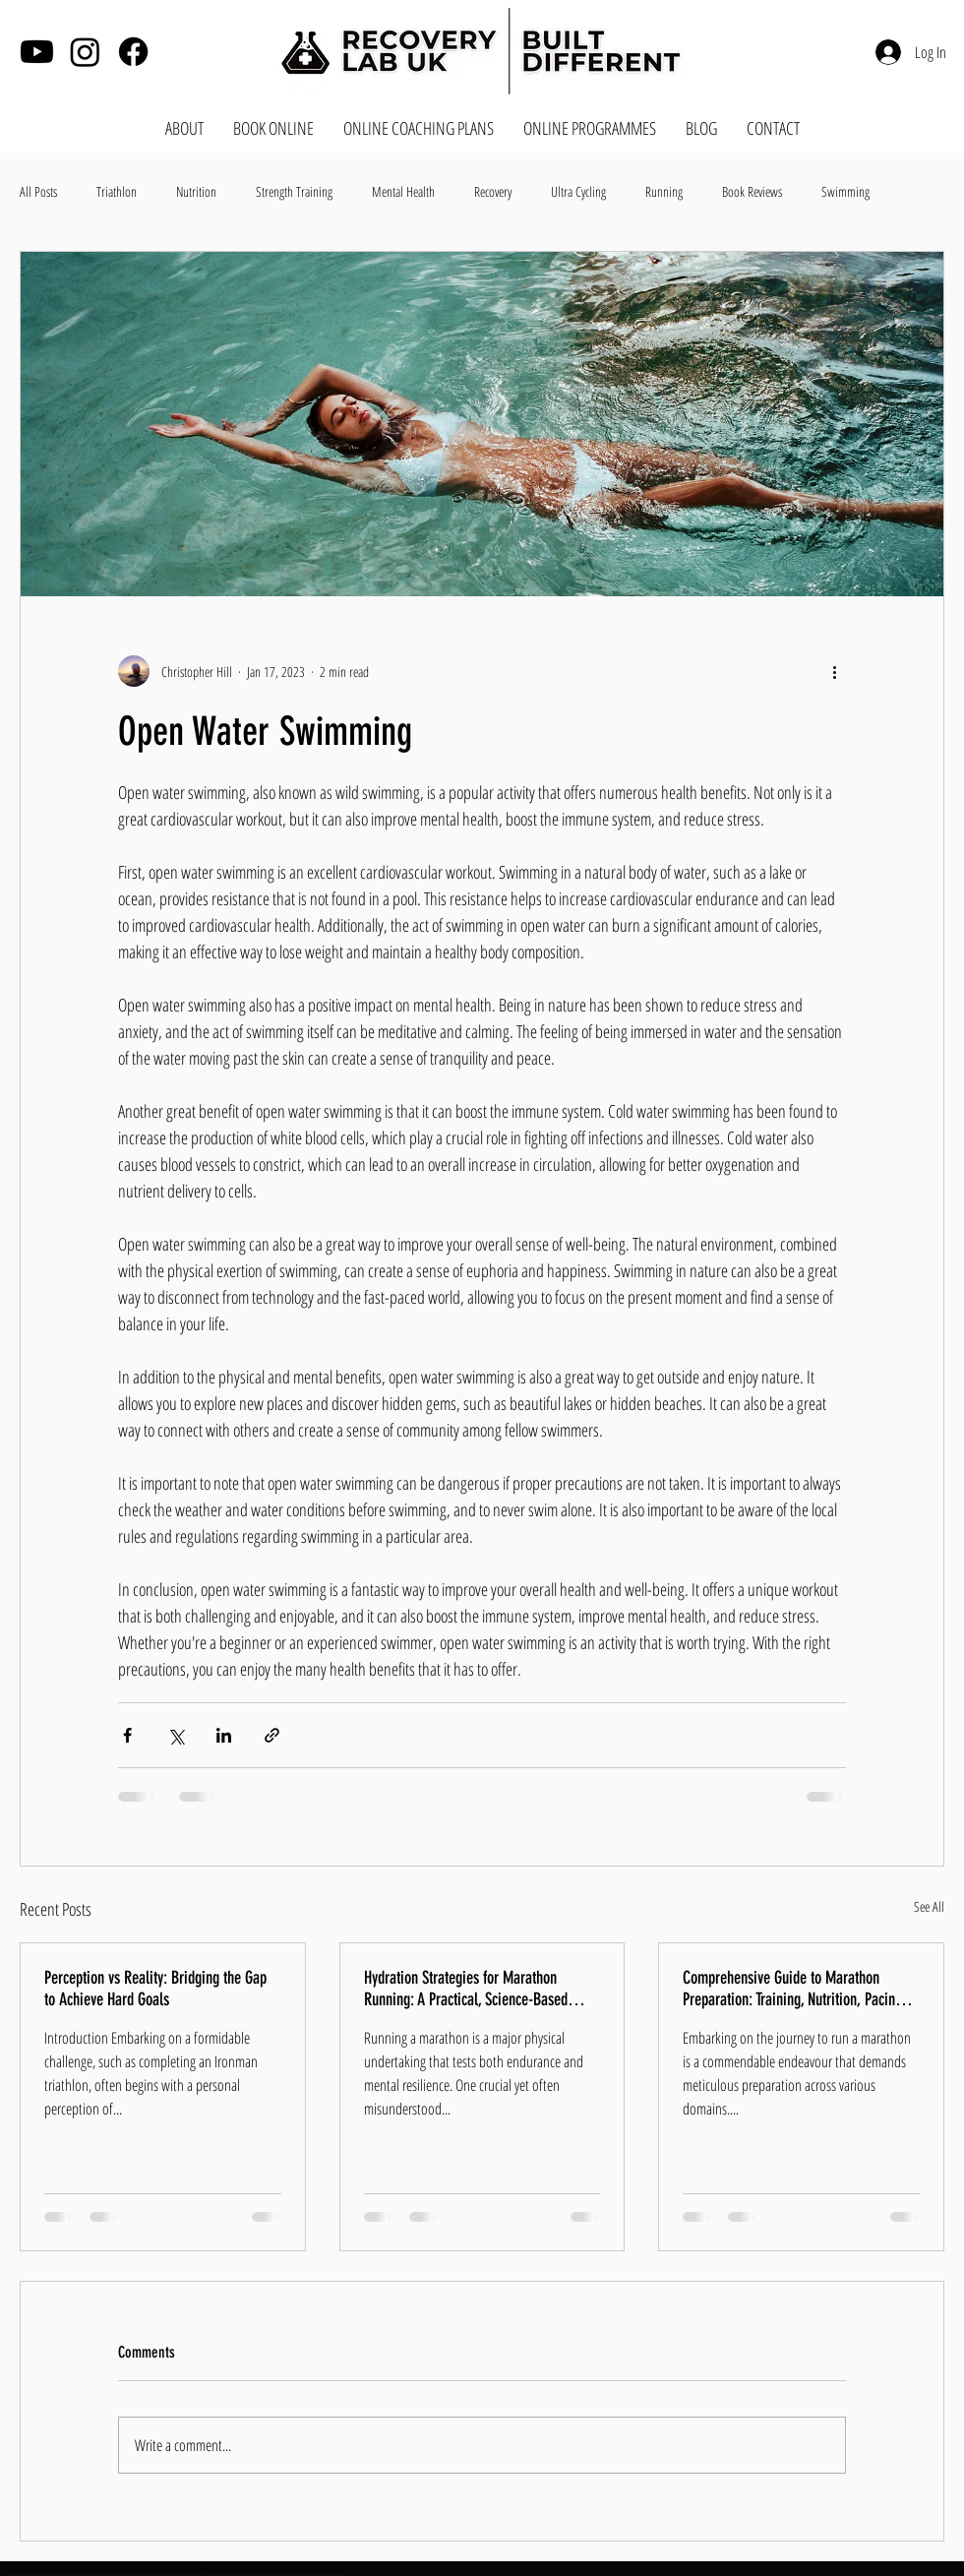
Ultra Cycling (578, 191)
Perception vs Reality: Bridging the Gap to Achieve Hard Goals (155, 1988)
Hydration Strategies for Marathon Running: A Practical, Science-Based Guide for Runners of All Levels (466, 1988)
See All (929, 1906)
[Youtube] (37, 51)
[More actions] (834, 671)
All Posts (38, 191)
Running (664, 191)
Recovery (493, 191)
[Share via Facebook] (127, 1735)
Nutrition (196, 191)
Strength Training (294, 191)
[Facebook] (133, 51)
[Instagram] (85, 51)
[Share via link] (272, 1735)
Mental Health (403, 191)
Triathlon (116, 191)
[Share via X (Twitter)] (175, 1735)
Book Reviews (752, 191)
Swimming (845, 191)
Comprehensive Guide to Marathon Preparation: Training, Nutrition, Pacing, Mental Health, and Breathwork (794, 1988)
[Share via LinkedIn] (223, 1735)
